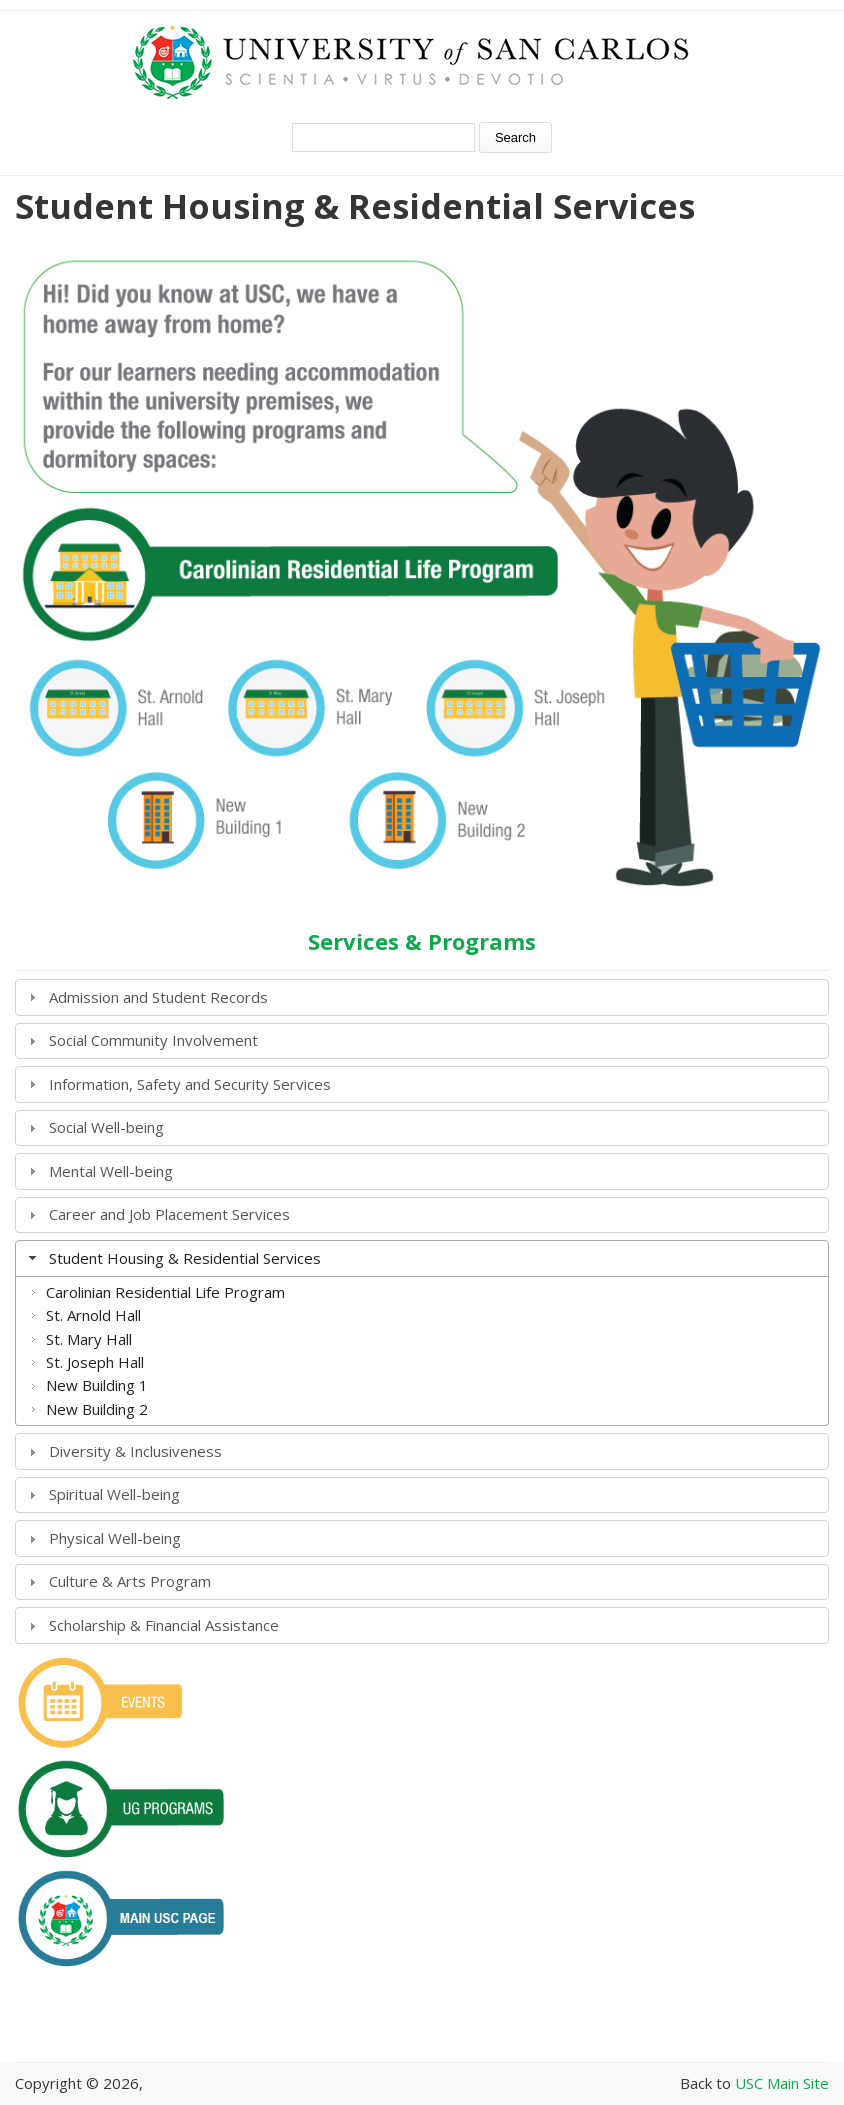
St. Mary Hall (89, 1339)
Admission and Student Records (158, 997)
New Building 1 (97, 1385)
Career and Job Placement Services (169, 1214)
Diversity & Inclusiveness (135, 1451)
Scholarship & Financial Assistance (164, 1625)
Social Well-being (106, 1127)
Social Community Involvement (153, 1040)
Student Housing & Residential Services (185, 1258)
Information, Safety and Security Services (190, 1084)
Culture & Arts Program (130, 1581)
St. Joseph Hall (95, 1362)
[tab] (422, 997)
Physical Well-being (115, 1538)
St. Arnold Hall (93, 1315)
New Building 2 (97, 1409)
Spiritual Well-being (114, 1494)
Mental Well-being (111, 1171)
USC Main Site (782, 2083)
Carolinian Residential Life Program (165, 1292)
